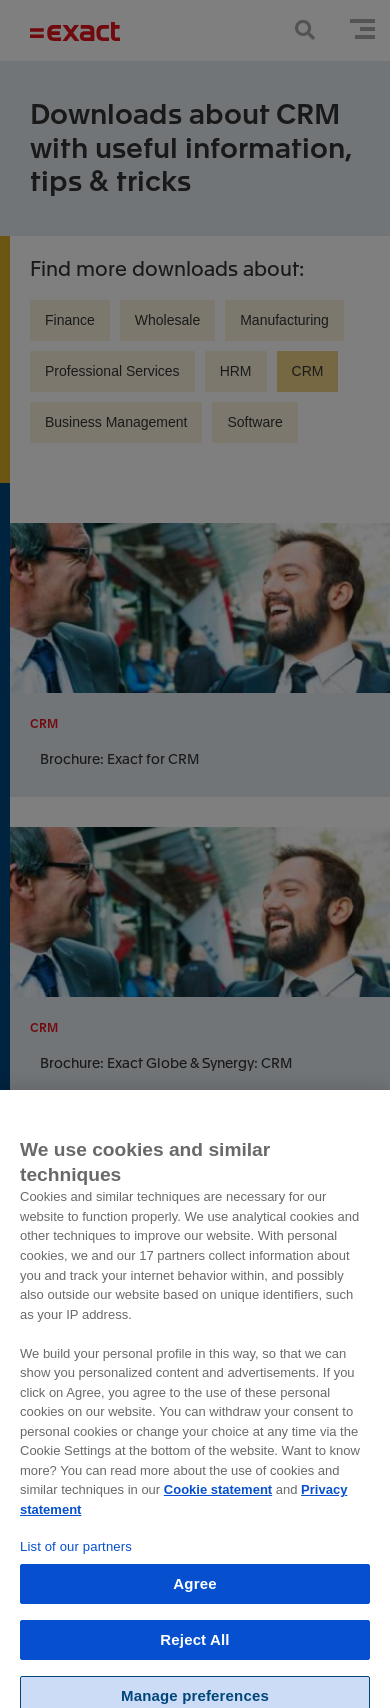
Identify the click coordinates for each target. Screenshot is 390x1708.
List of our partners (76, 1555)
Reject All (194, 1648)
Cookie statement (218, 1498)
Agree (194, 1592)
